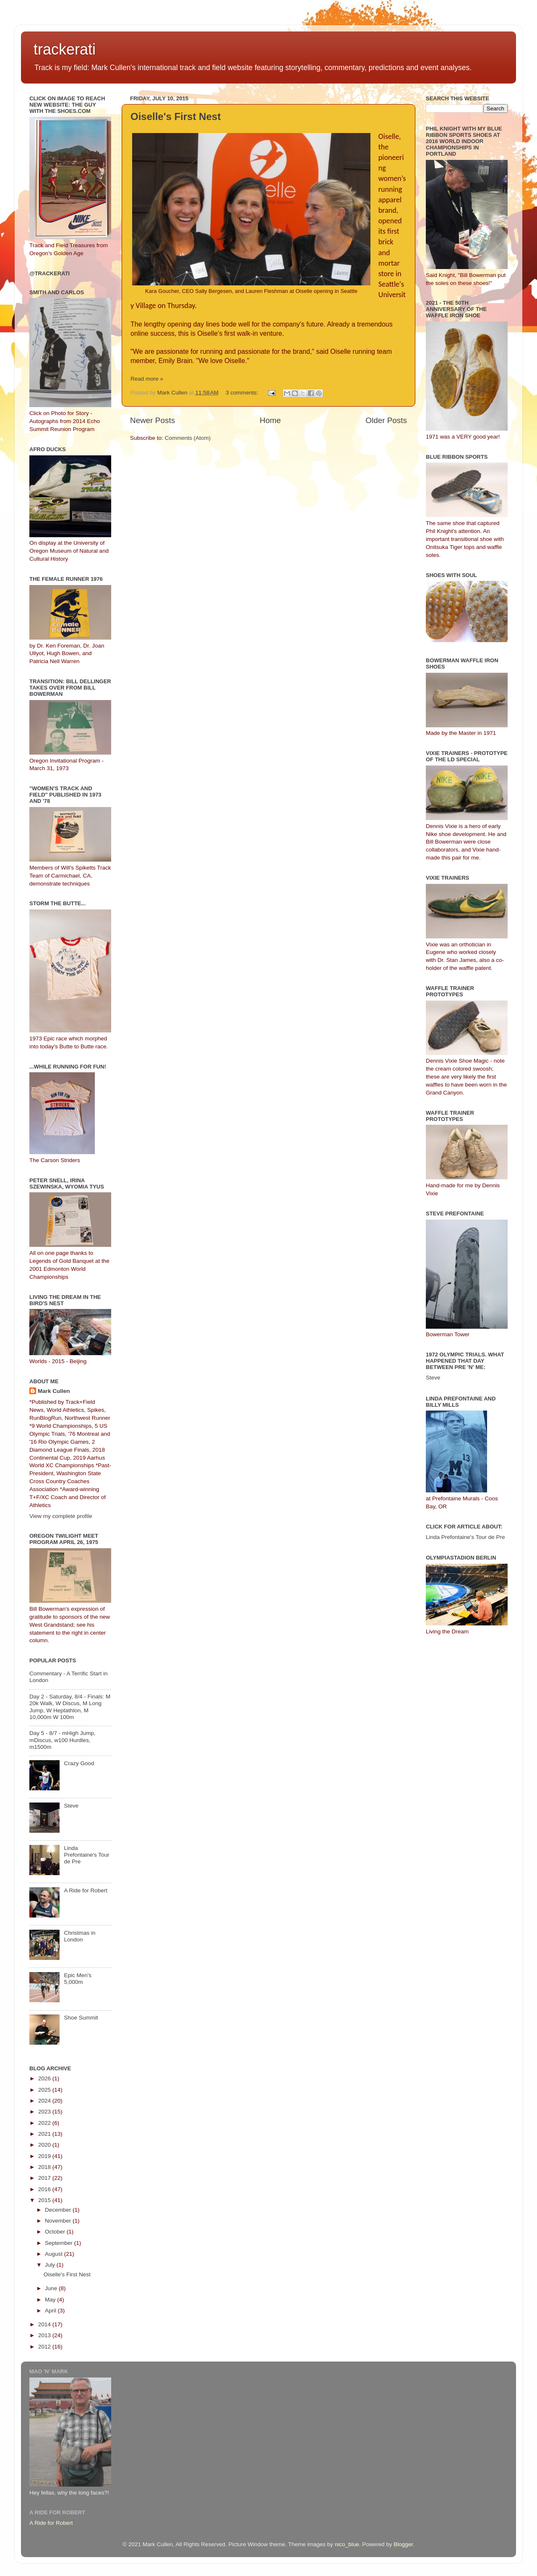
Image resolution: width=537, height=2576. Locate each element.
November (59, 2221)
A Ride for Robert (85, 1890)
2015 (45, 2200)
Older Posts (386, 420)
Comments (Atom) (188, 438)
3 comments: (243, 392)
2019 (45, 2156)
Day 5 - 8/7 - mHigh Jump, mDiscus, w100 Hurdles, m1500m (62, 1740)
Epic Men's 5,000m (77, 1978)
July (51, 2265)
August (54, 2254)
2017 (45, 2178)
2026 (45, 2078)
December (59, 2210)
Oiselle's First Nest (175, 116)
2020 (45, 2145)
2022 (45, 2123)
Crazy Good (79, 1763)
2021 (45, 2134)
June (52, 2288)
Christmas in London (79, 1936)
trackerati (65, 49)
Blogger (403, 2544)
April (51, 2310)
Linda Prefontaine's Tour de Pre (86, 1855)
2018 (45, 2167)
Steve (71, 1806)
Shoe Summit (81, 2017)
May (51, 2299)
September (59, 2243)
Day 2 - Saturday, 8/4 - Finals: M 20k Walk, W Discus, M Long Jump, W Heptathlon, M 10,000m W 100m (69, 1706)
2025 (45, 2090)
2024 (45, 2101)
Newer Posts (152, 420)
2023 (45, 2111)
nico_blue (347, 2544)
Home (270, 420)
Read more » (146, 379)
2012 (45, 2346)
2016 (45, 2189)
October (56, 2232)
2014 (45, 2324)
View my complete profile (60, 1516)
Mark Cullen (54, 1391)
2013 (45, 2335)
